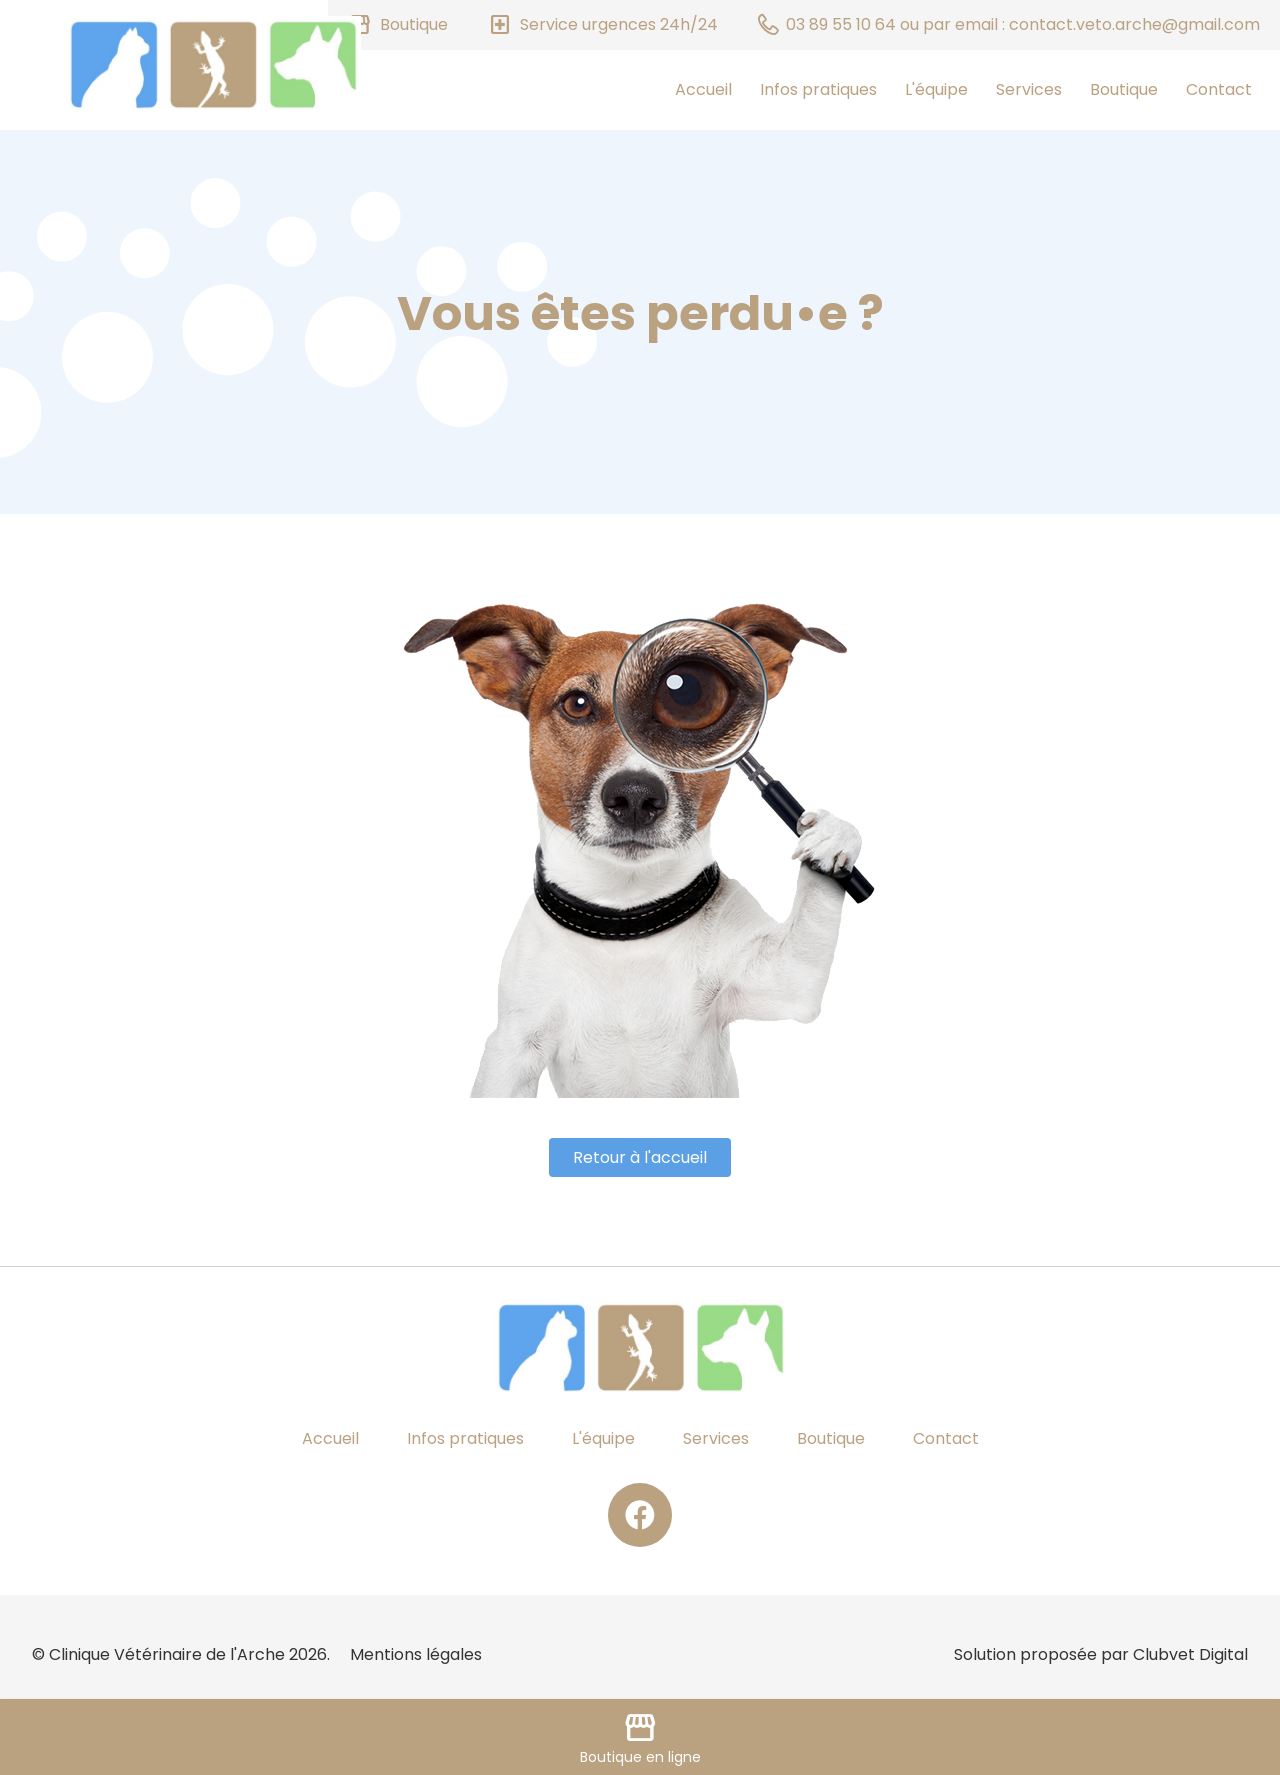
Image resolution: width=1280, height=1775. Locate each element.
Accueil (703, 89)
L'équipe (936, 89)
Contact (1219, 89)
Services (1029, 89)
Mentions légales (416, 1654)
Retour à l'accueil (640, 1157)
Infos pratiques (818, 89)
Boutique (1124, 89)
